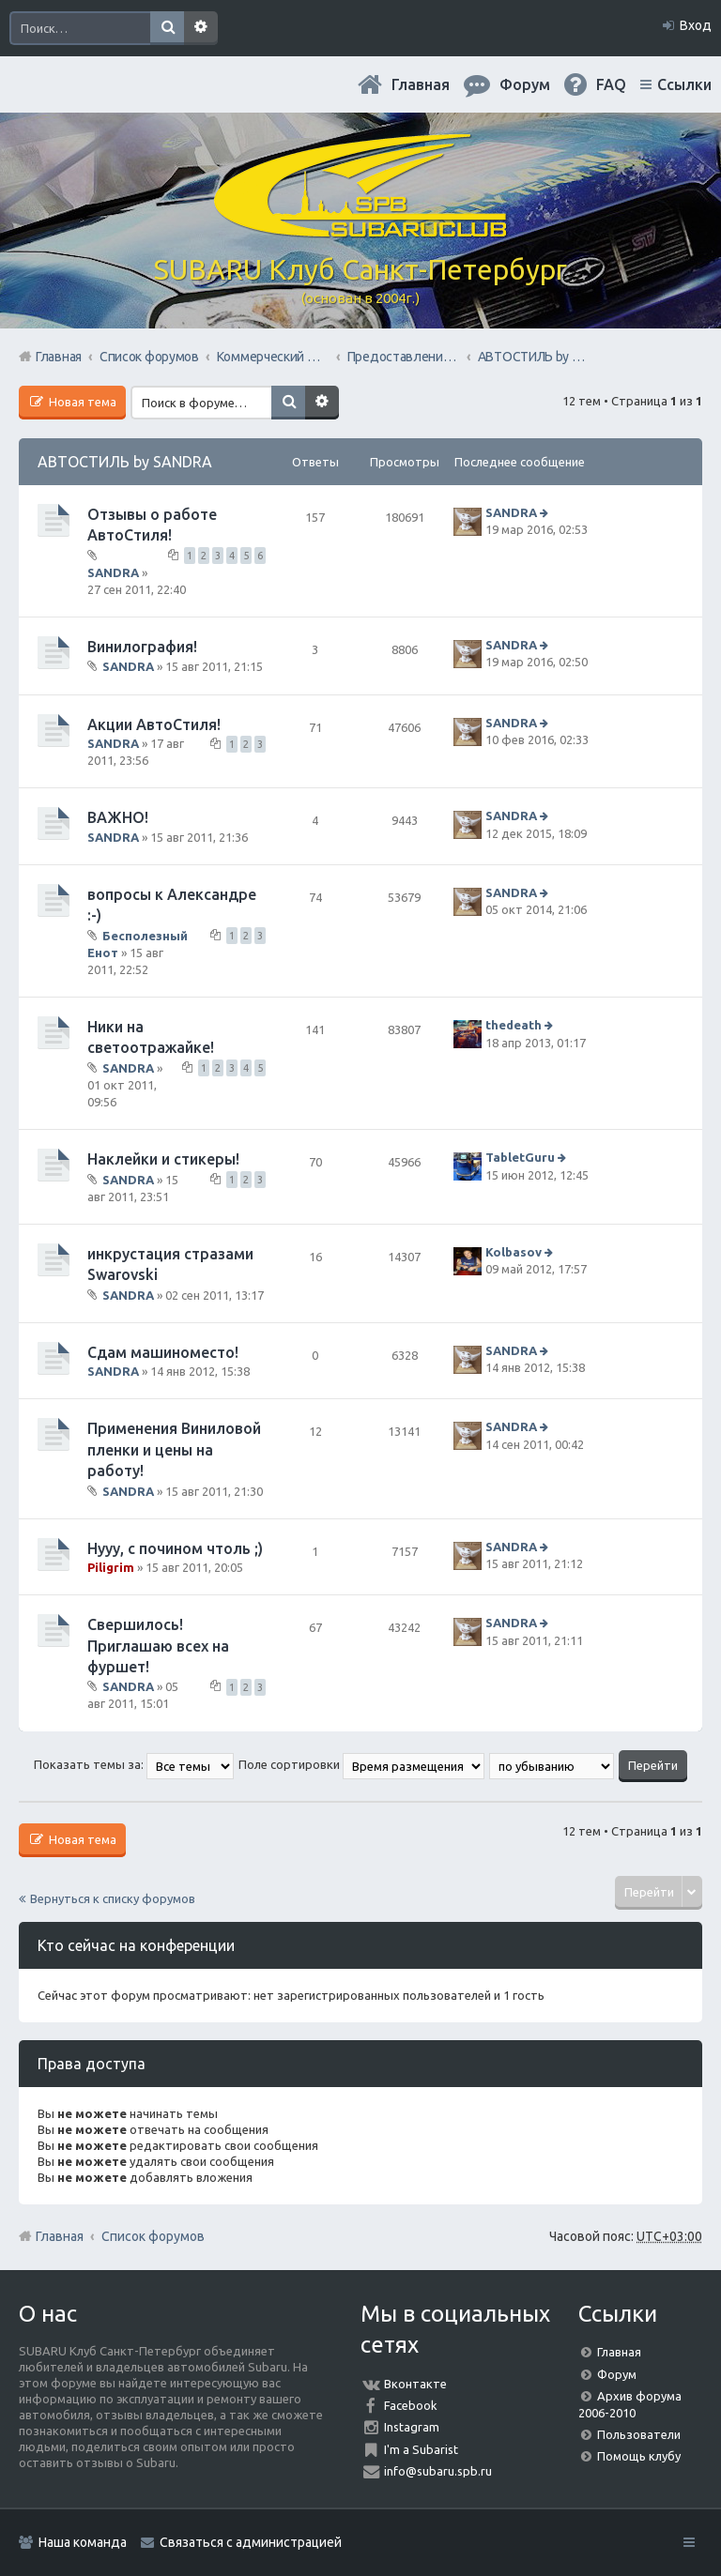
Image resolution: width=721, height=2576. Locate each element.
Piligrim (110, 1567)
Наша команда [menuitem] (82, 2542)
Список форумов (153, 2236)
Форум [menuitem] (524, 84)
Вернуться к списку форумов (112, 1898)
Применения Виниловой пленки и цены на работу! (174, 1449)
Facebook (410, 2405)
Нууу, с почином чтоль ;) (175, 1548)
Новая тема (81, 401)
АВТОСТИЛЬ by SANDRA (125, 461)
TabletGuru (520, 1158)
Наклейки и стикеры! (163, 1159)
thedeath (513, 1024)
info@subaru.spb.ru (438, 2470)
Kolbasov (513, 1251)
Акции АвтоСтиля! (154, 724)
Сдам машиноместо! (162, 1352)
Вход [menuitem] (696, 25)
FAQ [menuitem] (611, 84)
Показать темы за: (134, 1764)
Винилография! (142, 646)
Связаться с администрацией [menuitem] (251, 2542)
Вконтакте (415, 2383)
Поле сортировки (361, 1764)
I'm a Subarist (421, 2449)
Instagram (411, 2426)
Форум (617, 2374)
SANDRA (113, 572)
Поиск (167, 28)
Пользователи (639, 2434)
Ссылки (684, 84)
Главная (420, 84)
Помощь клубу (639, 2455)
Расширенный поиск (201, 28)
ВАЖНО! (117, 817)
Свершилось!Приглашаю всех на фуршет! (158, 1645)
